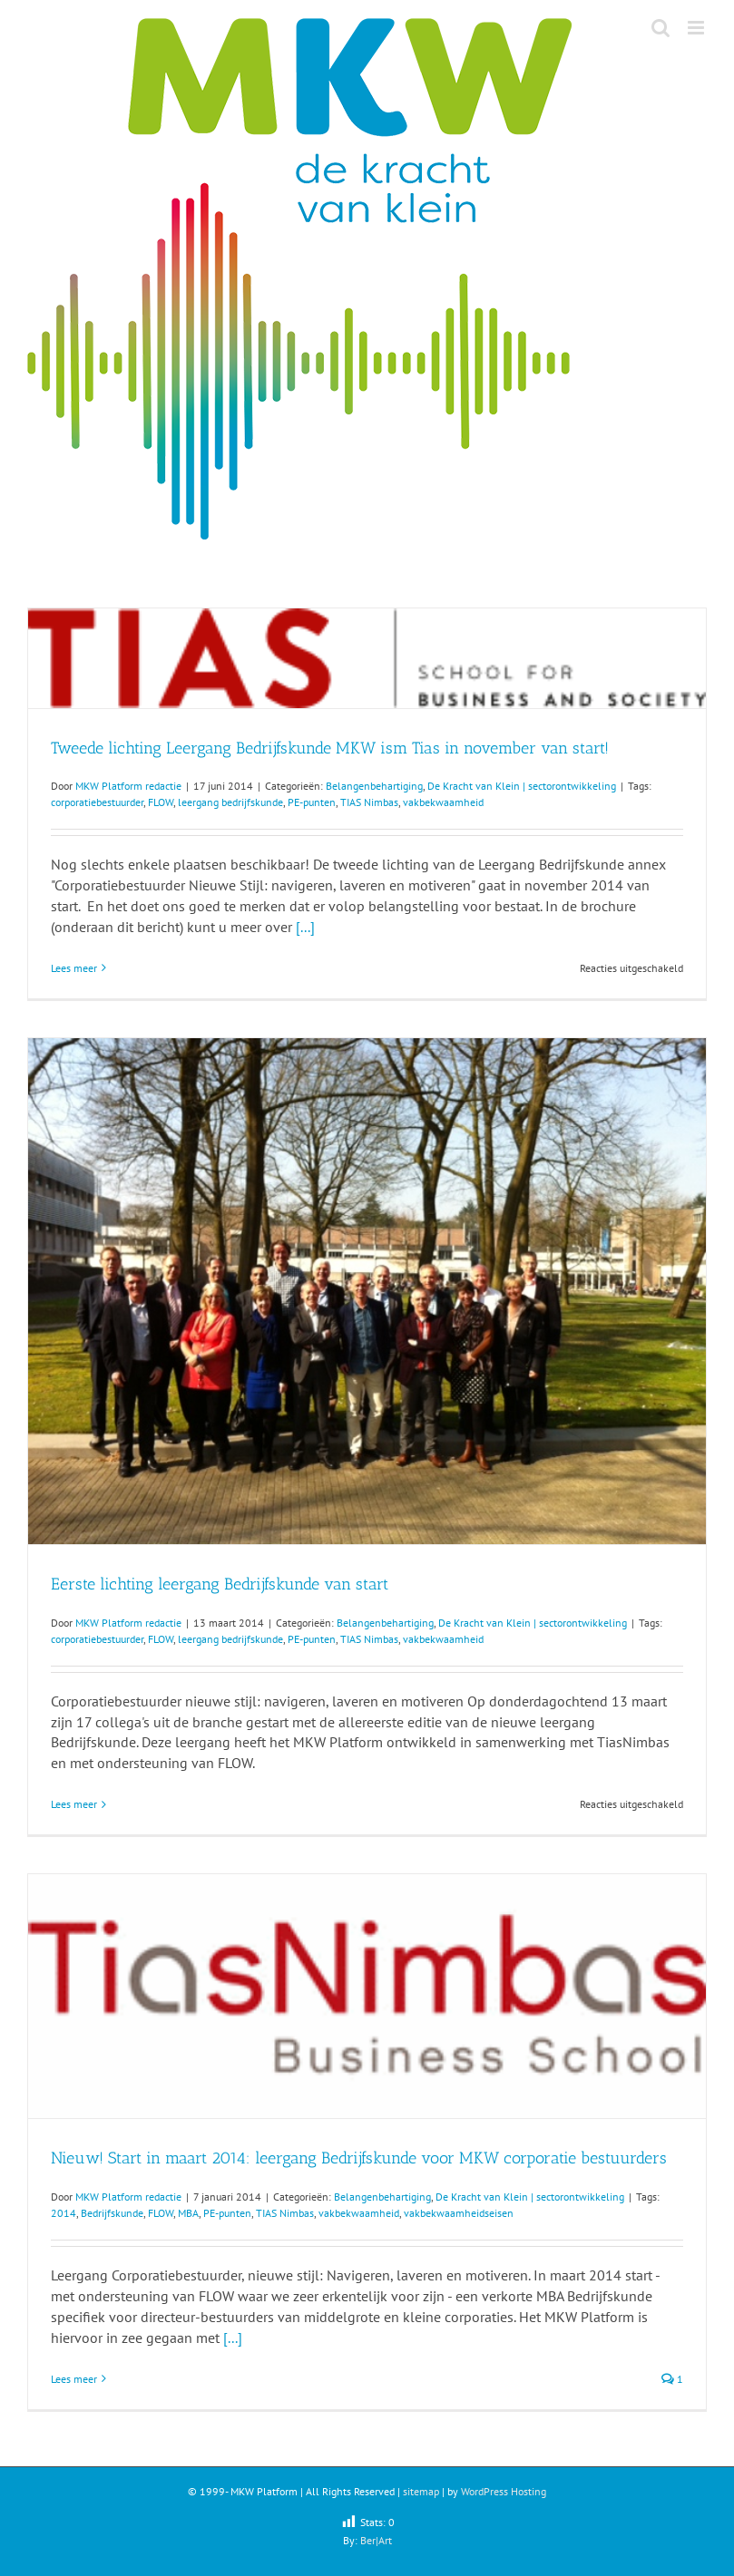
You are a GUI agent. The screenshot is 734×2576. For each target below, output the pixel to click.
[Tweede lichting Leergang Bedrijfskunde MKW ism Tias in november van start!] (367, 658)
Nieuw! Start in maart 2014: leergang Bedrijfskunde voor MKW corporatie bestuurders (359, 2158)
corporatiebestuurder (97, 802)
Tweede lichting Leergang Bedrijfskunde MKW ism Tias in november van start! (330, 748)
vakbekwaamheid (443, 802)
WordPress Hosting (503, 2491)
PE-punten (312, 802)
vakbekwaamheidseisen (459, 2213)
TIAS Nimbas (369, 802)
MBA (188, 2213)
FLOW (160, 802)
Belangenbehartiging (374, 785)
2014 (63, 2213)
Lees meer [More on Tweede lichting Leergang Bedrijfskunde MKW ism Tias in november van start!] (74, 968)
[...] (305, 927)
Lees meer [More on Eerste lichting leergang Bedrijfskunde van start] (74, 1804)
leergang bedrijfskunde (230, 802)
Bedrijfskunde (112, 2213)
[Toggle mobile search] (660, 27)
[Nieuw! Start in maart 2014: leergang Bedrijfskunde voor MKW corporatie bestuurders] (367, 1996)
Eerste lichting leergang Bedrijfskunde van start (219, 1584)
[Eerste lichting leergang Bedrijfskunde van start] (367, 1291)
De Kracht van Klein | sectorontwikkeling (521, 785)
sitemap (421, 2491)
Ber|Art (376, 2540)
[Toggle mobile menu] (697, 27)
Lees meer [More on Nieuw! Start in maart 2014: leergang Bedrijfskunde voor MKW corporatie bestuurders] (74, 2379)
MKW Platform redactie (128, 785)
